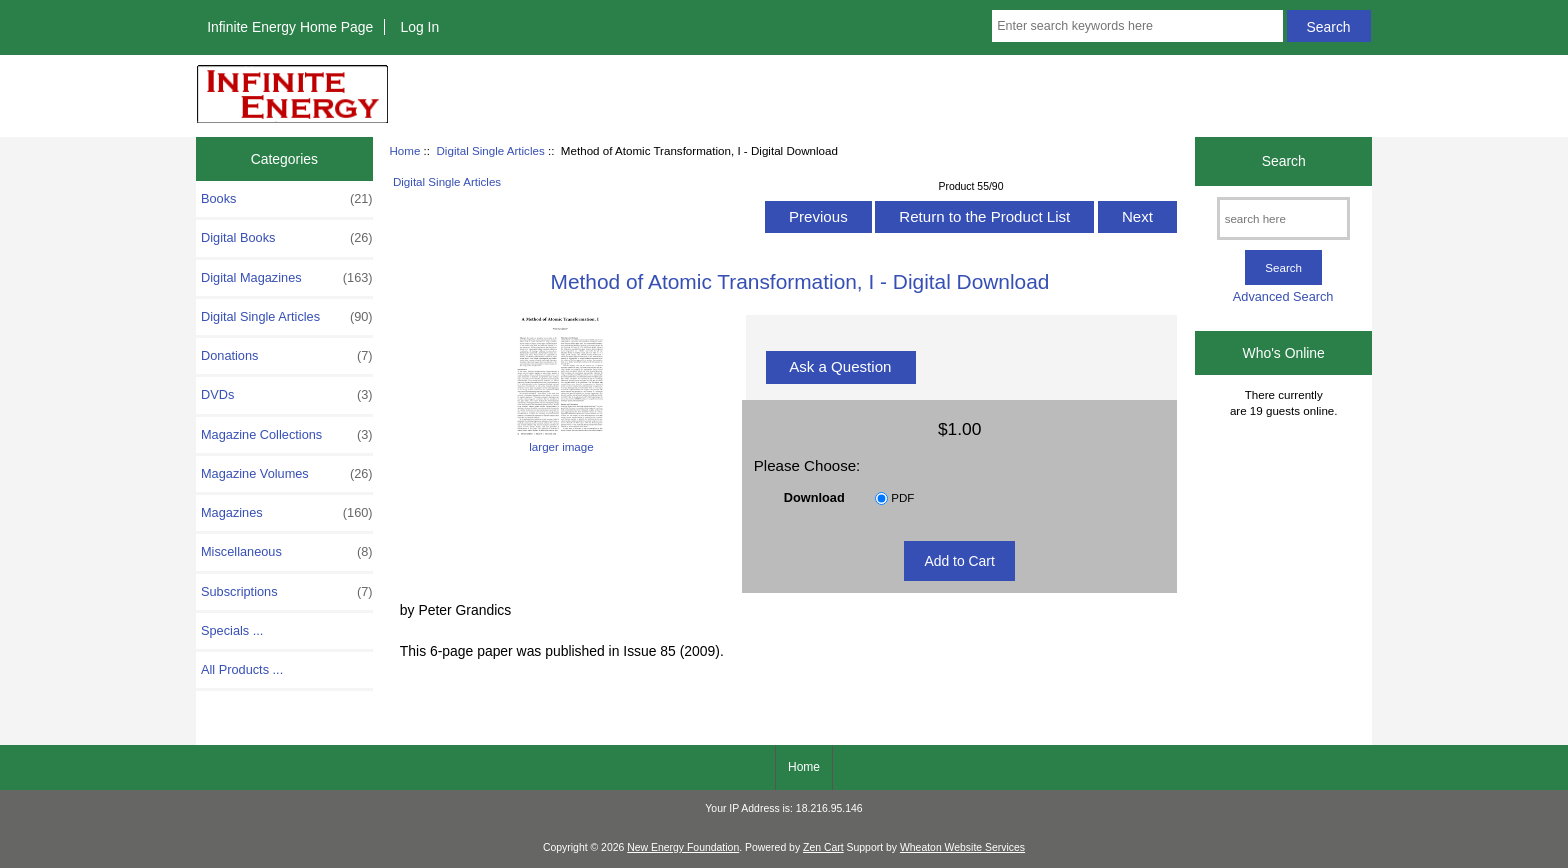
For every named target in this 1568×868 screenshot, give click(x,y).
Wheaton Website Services (962, 847)
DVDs (287, 395)
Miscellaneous (287, 552)
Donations (287, 356)
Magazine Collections (287, 435)
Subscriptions (287, 592)
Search (1284, 161)
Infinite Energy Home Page (290, 27)
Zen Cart (823, 847)
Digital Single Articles (490, 150)
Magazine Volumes (287, 474)
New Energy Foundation (683, 847)
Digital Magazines (287, 278)
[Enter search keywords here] (1137, 26)
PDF (902, 497)
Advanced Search (1283, 296)
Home (404, 150)
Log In (419, 27)
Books (287, 199)
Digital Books (287, 238)
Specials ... (232, 630)
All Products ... (242, 669)
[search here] (1283, 218)
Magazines (287, 513)
